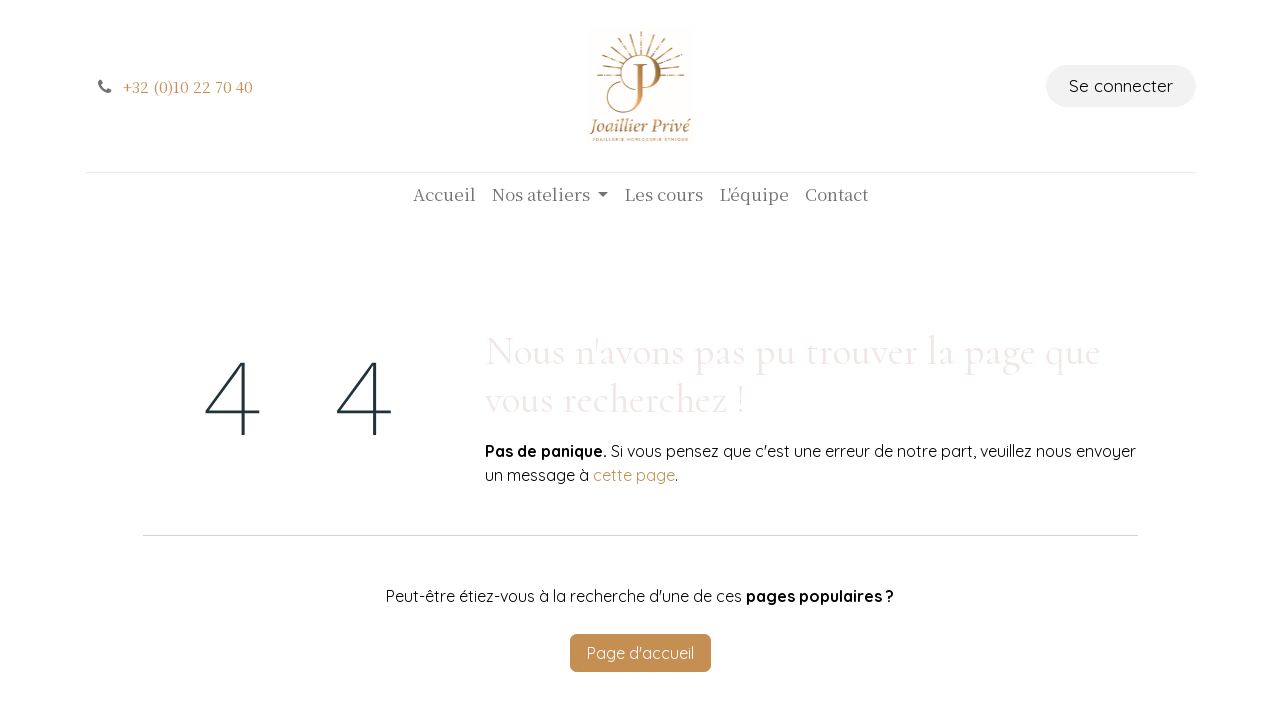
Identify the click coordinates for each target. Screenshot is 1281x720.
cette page (634, 475)
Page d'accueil (640, 653)
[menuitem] (444, 194)
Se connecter (1121, 85)
